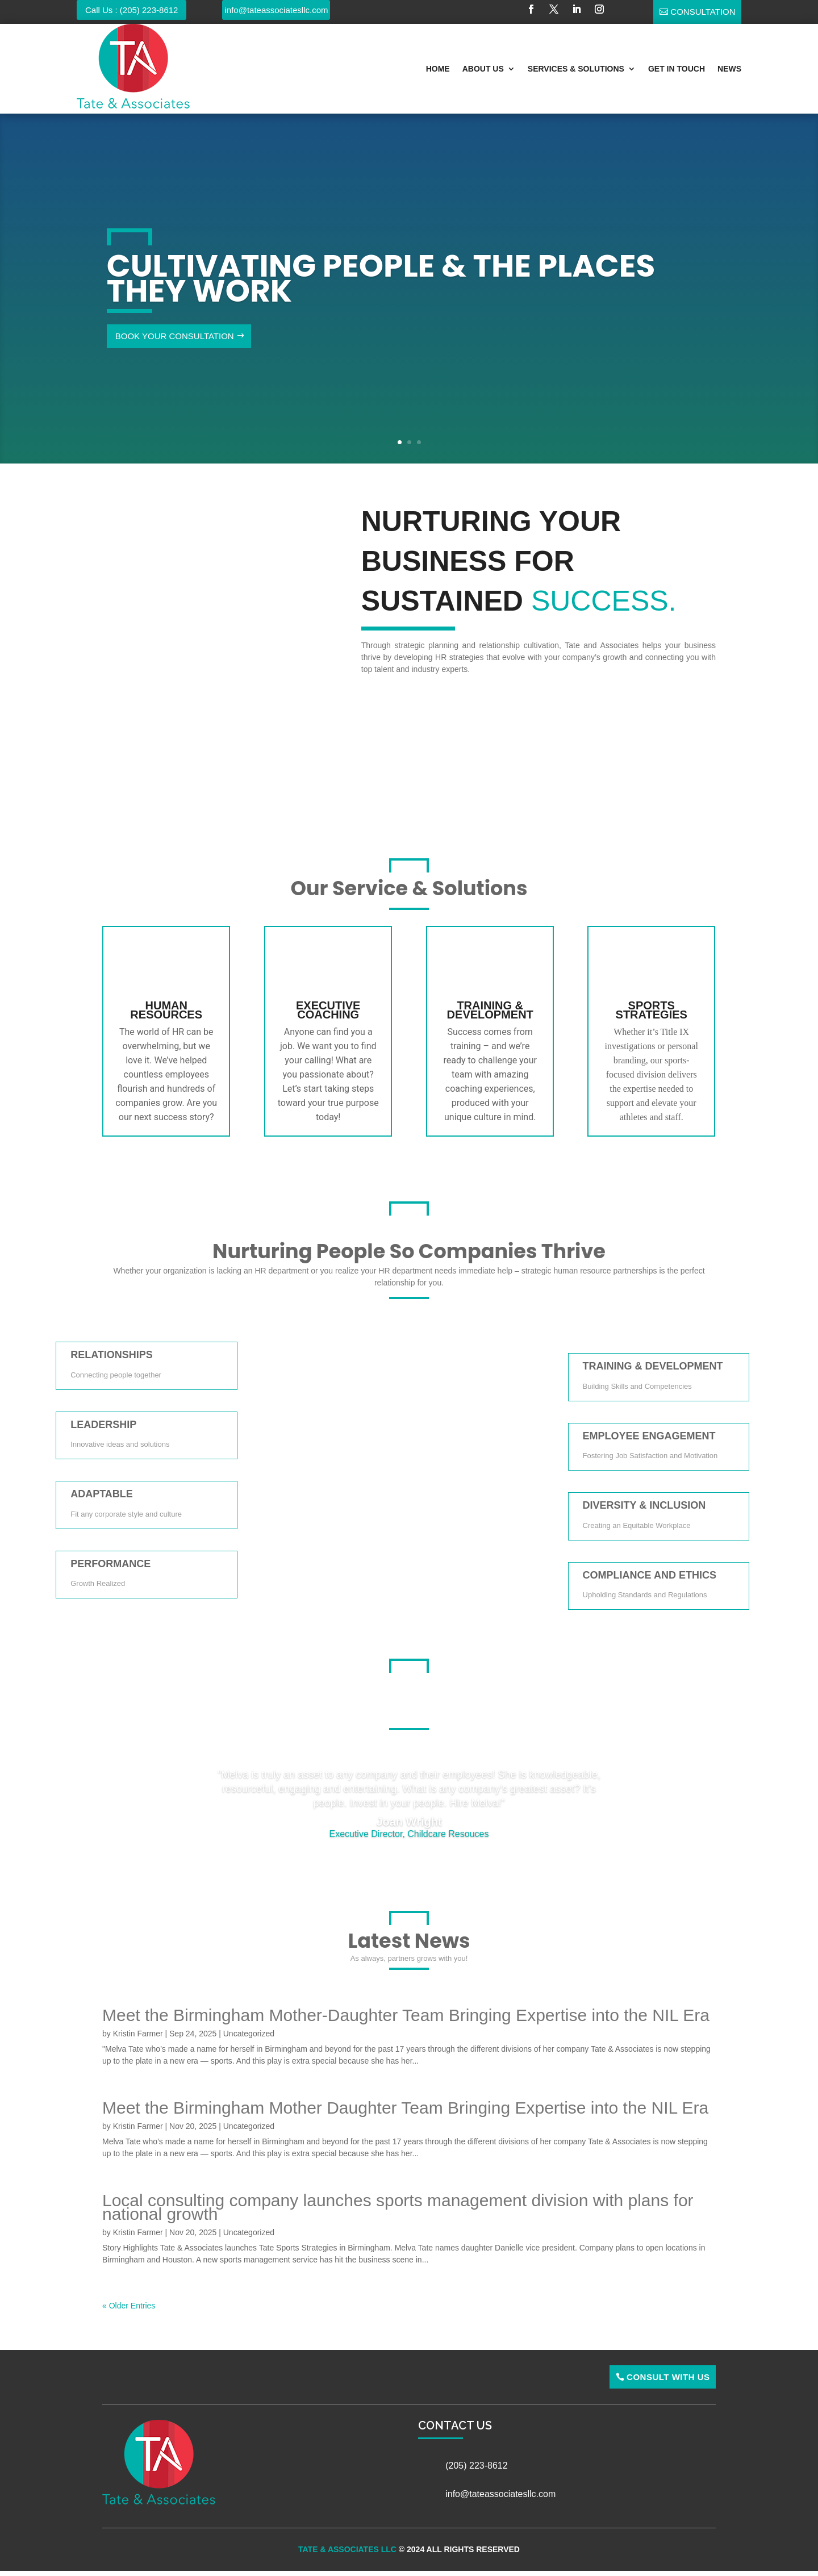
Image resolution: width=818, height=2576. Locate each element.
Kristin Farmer (138, 2033)
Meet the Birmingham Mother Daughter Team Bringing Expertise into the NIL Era (405, 2107)
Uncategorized (248, 2033)
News (729, 68)
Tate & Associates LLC (347, 2549)
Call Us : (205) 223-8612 (131, 10)
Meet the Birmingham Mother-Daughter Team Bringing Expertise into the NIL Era (406, 2015)
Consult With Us (668, 2377)
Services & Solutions (576, 68)
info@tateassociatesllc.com (276, 10)
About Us (483, 68)
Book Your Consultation (174, 336)
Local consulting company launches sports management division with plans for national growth (398, 2207)
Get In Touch (676, 68)
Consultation (702, 11)
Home (438, 68)
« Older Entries (128, 2305)
